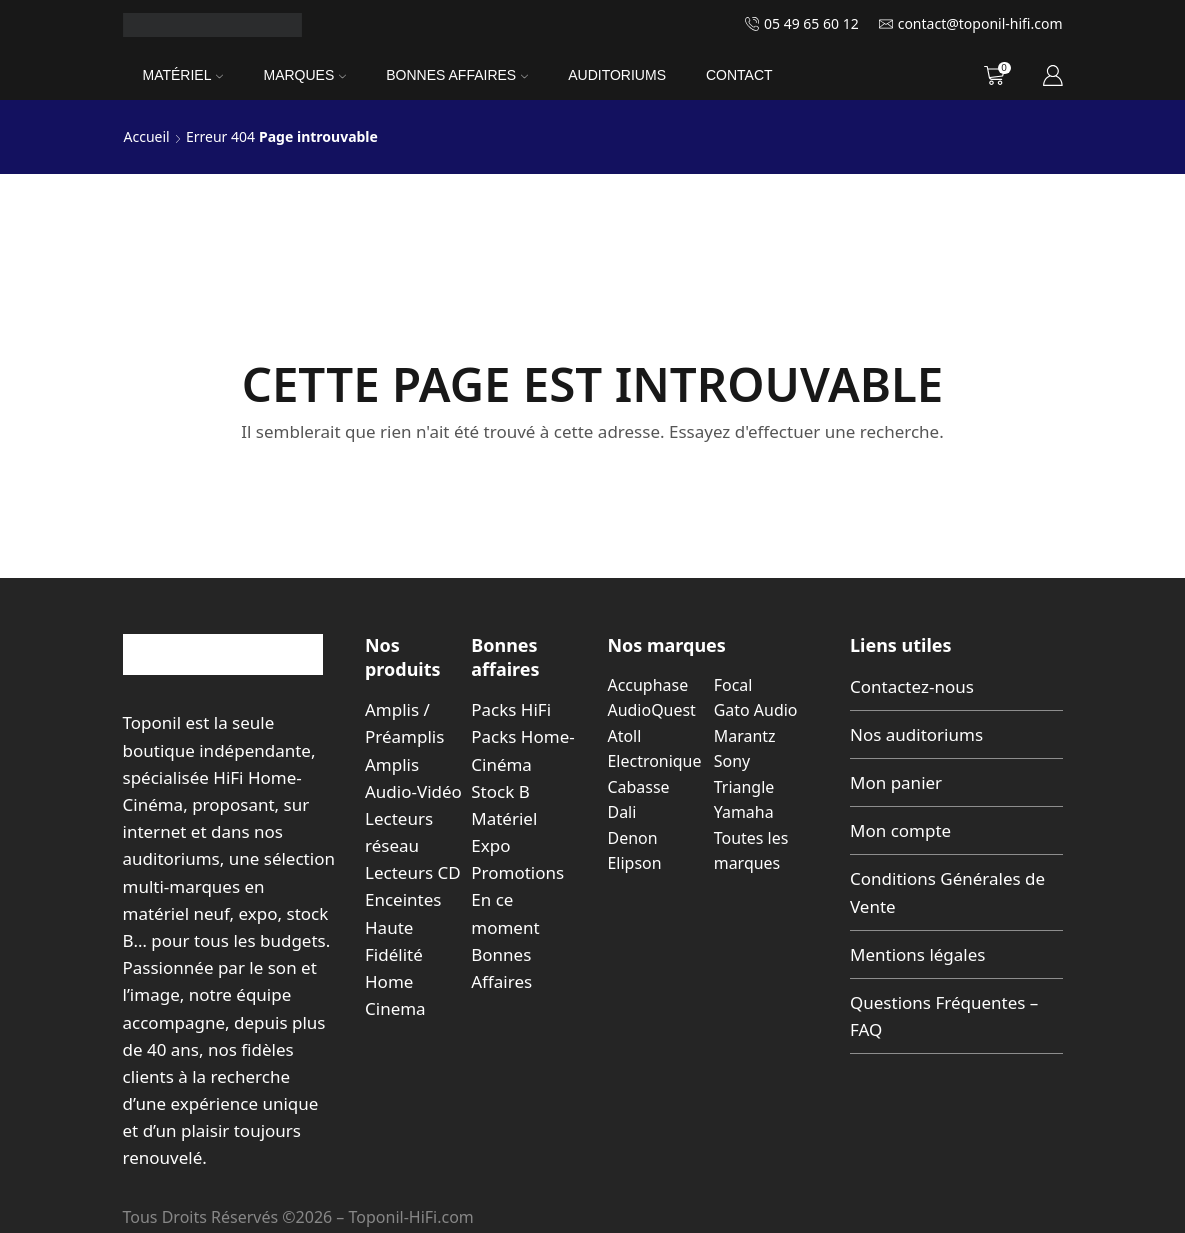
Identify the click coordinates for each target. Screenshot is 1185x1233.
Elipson (635, 863)
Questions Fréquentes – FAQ (944, 1016)
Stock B (500, 791)
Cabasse (639, 787)
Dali (622, 812)
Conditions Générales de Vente (947, 892)
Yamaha (744, 812)
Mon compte (900, 830)
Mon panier (896, 782)
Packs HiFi (511, 709)
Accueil (147, 136)
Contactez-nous (912, 686)
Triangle (744, 787)
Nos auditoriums (916, 734)
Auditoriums (617, 75)
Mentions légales (917, 954)
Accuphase (648, 685)
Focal (733, 685)
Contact (739, 75)
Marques (304, 75)
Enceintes (403, 899)
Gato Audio (756, 710)
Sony (732, 761)
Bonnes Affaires (457, 75)
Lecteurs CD (413, 872)
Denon (633, 838)
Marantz (745, 736)
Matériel (183, 75)
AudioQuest (652, 710)
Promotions (517, 872)
